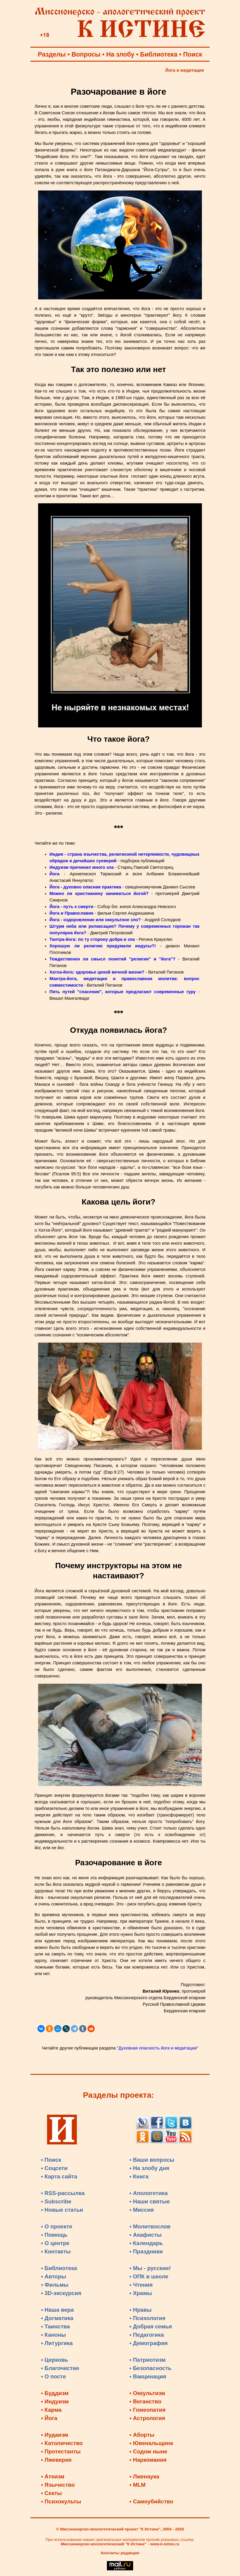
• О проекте (56, 2226)
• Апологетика (149, 2193)
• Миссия (142, 2210)
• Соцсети (54, 2168)
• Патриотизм (148, 2360)
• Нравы (141, 2310)
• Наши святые (150, 2201)
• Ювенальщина (151, 2443)
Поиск (192, 54)
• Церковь (54, 2360)
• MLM (138, 2485)
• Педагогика (147, 2335)
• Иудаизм (54, 2435)
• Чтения (141, 2285)
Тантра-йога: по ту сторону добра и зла (92, 939)
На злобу (120, 54)
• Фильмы (54, 2285)
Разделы (52, 54)
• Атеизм (53, 2476)
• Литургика (57, 2343)
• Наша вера (57, 2310)
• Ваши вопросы (152, 2160)
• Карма (51, 2410)
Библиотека (158, 54)
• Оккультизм (147, 2393)
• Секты (51, 2493)
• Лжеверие (56, 2460)
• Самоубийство (151, 2501)
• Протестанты (61, 2451)
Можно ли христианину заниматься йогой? (99, 893)
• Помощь (54, 2235)
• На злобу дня (149, 2168)
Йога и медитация (184, 70)
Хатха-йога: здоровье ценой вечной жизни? (96, 972)
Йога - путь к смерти (71, 906)
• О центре (55, 2243)
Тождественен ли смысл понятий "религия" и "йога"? (112, 959)
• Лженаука (144, 2476)
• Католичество (62, 2443)
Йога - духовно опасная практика (85, 887)
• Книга (139, 2176)
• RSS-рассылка (63, 2193)
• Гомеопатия (148, 2410)
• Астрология (147, 2418)
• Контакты (56, 2251)
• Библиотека (59, 2268)
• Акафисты (146, 2235)
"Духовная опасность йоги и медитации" (157, 2048)
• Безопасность (151, 2368)
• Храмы (141, 2293)
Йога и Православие (71, 913)
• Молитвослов (150, 2226)
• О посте (53, 2376)
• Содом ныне (148, 2451)
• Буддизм (55, 2393)
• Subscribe (56, 2201)
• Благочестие (60, 2368)
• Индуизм (55, 2401)
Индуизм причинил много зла (81, 867)
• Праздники (146, 2251)
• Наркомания (148, 2460)
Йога (54, 873)
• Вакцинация (148, 2376)
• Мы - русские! (150, 2268)
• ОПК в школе (149, 2276)
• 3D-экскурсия (61, 2293)
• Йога (49, 2418)
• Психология (148, 2318)
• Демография (149, 2343)
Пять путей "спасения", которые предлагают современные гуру (122, 991)
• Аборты (142, 2435)
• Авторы (53, 2276)
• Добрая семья (151, 2326)
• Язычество (58, 2485)
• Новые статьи (62, 2210)
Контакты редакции (120, 2553)
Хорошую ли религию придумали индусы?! (102, 945)
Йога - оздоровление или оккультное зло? (95, 919)
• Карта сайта (59, 2176)
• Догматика (57, 2318)
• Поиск (51, 2160)
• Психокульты (61, 2501)
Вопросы (85, 54)
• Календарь (146, 2243)
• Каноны (53, 2335)
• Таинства (55, 2326)
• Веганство (145, 2401)
